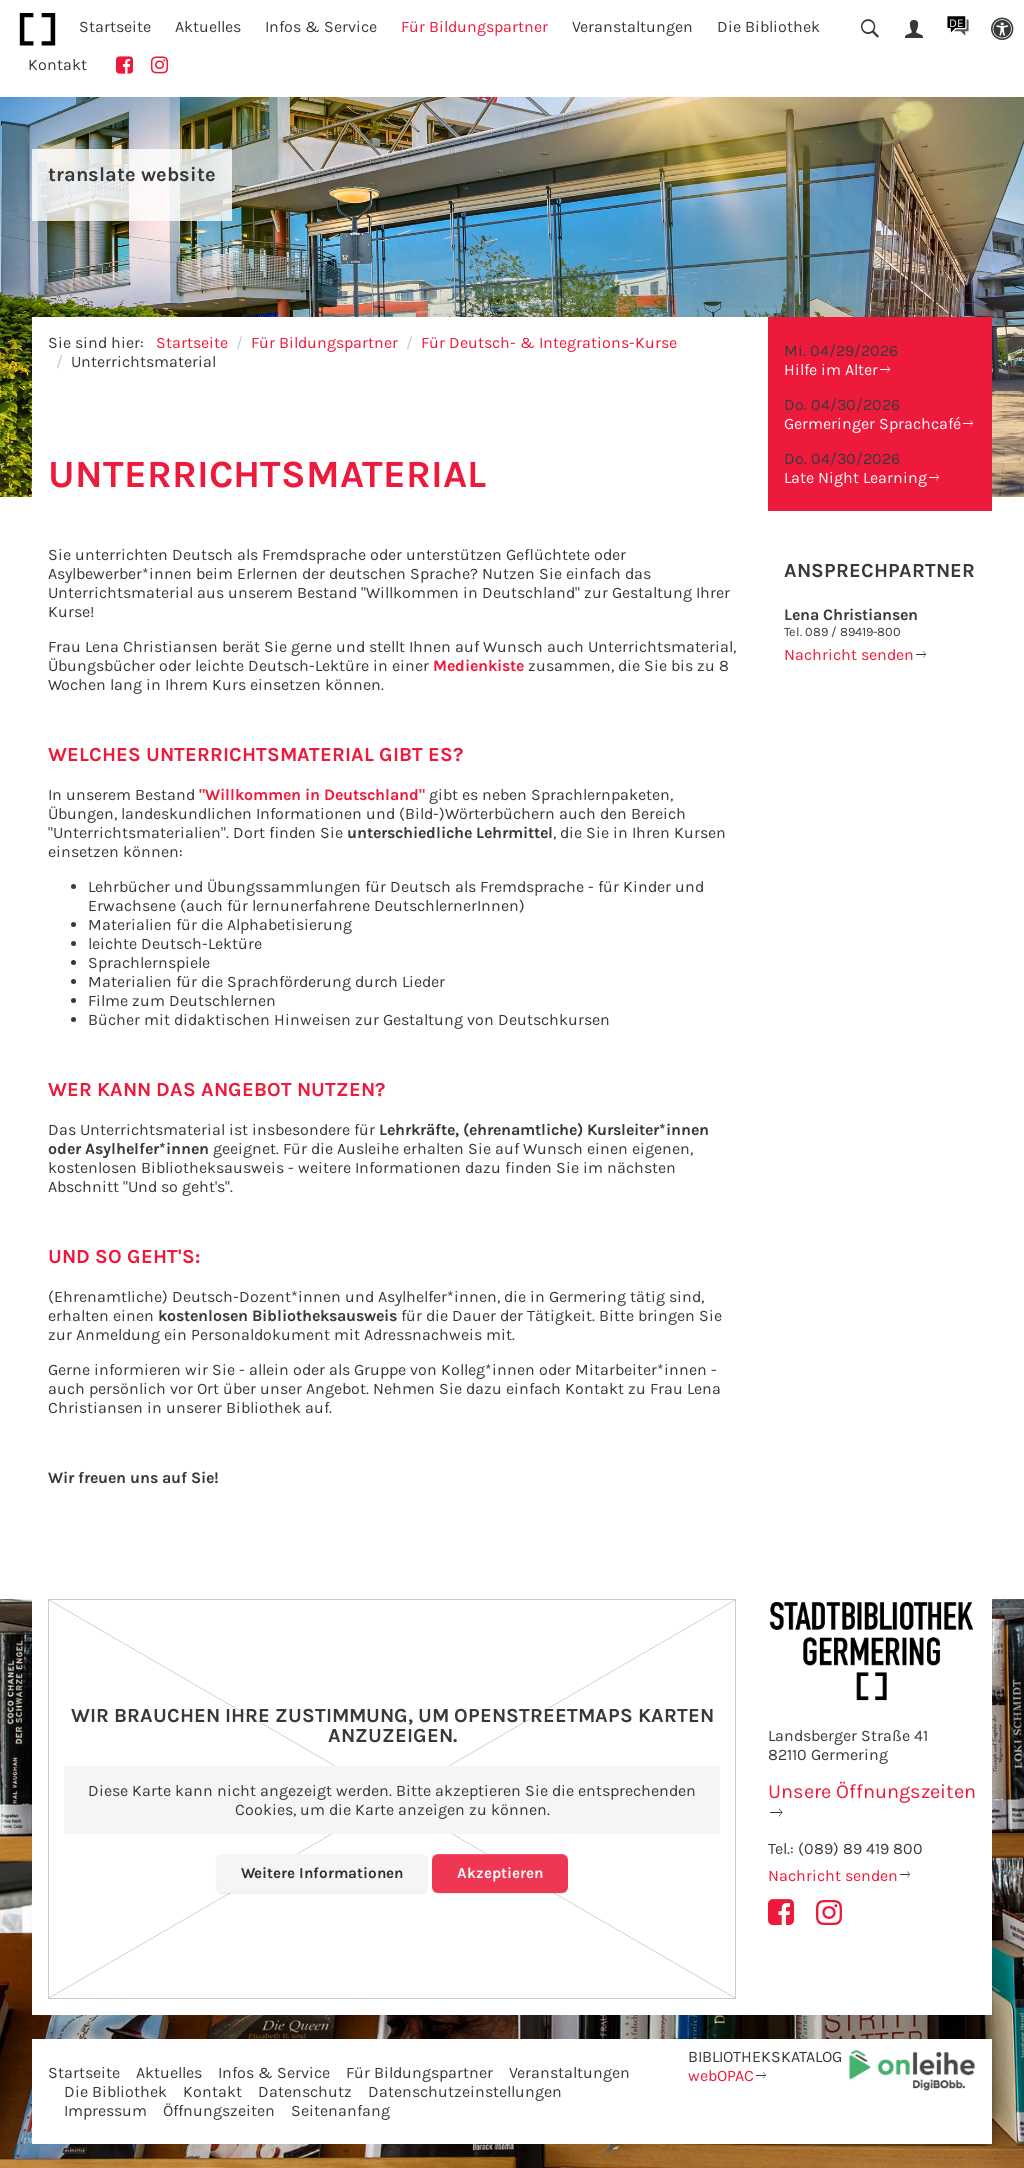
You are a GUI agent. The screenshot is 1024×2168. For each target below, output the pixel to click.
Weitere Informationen (321, 1872)
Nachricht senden (849, 654)
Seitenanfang (340, 2110)
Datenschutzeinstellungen (465, 2091)
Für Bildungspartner (324, 342)
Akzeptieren (503, 1872)
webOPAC (721, 2075)
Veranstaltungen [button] (632, 26)
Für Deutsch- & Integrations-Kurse (549, 342)
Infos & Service (274, 2072)
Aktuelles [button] (208, 26)
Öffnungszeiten (219, 2110)
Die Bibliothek (115, 2091)
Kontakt (57, 64)
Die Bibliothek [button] (768, 26)
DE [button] (956, 23)
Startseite (115, 26)
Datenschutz (305, 2091)
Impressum (105, 2110)
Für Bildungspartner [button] (474, 26)
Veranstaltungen (569, 2072)
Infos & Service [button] (321, 26)
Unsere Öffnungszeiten (872, 1791)
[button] (1002, 29)
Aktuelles (169, 2072)
